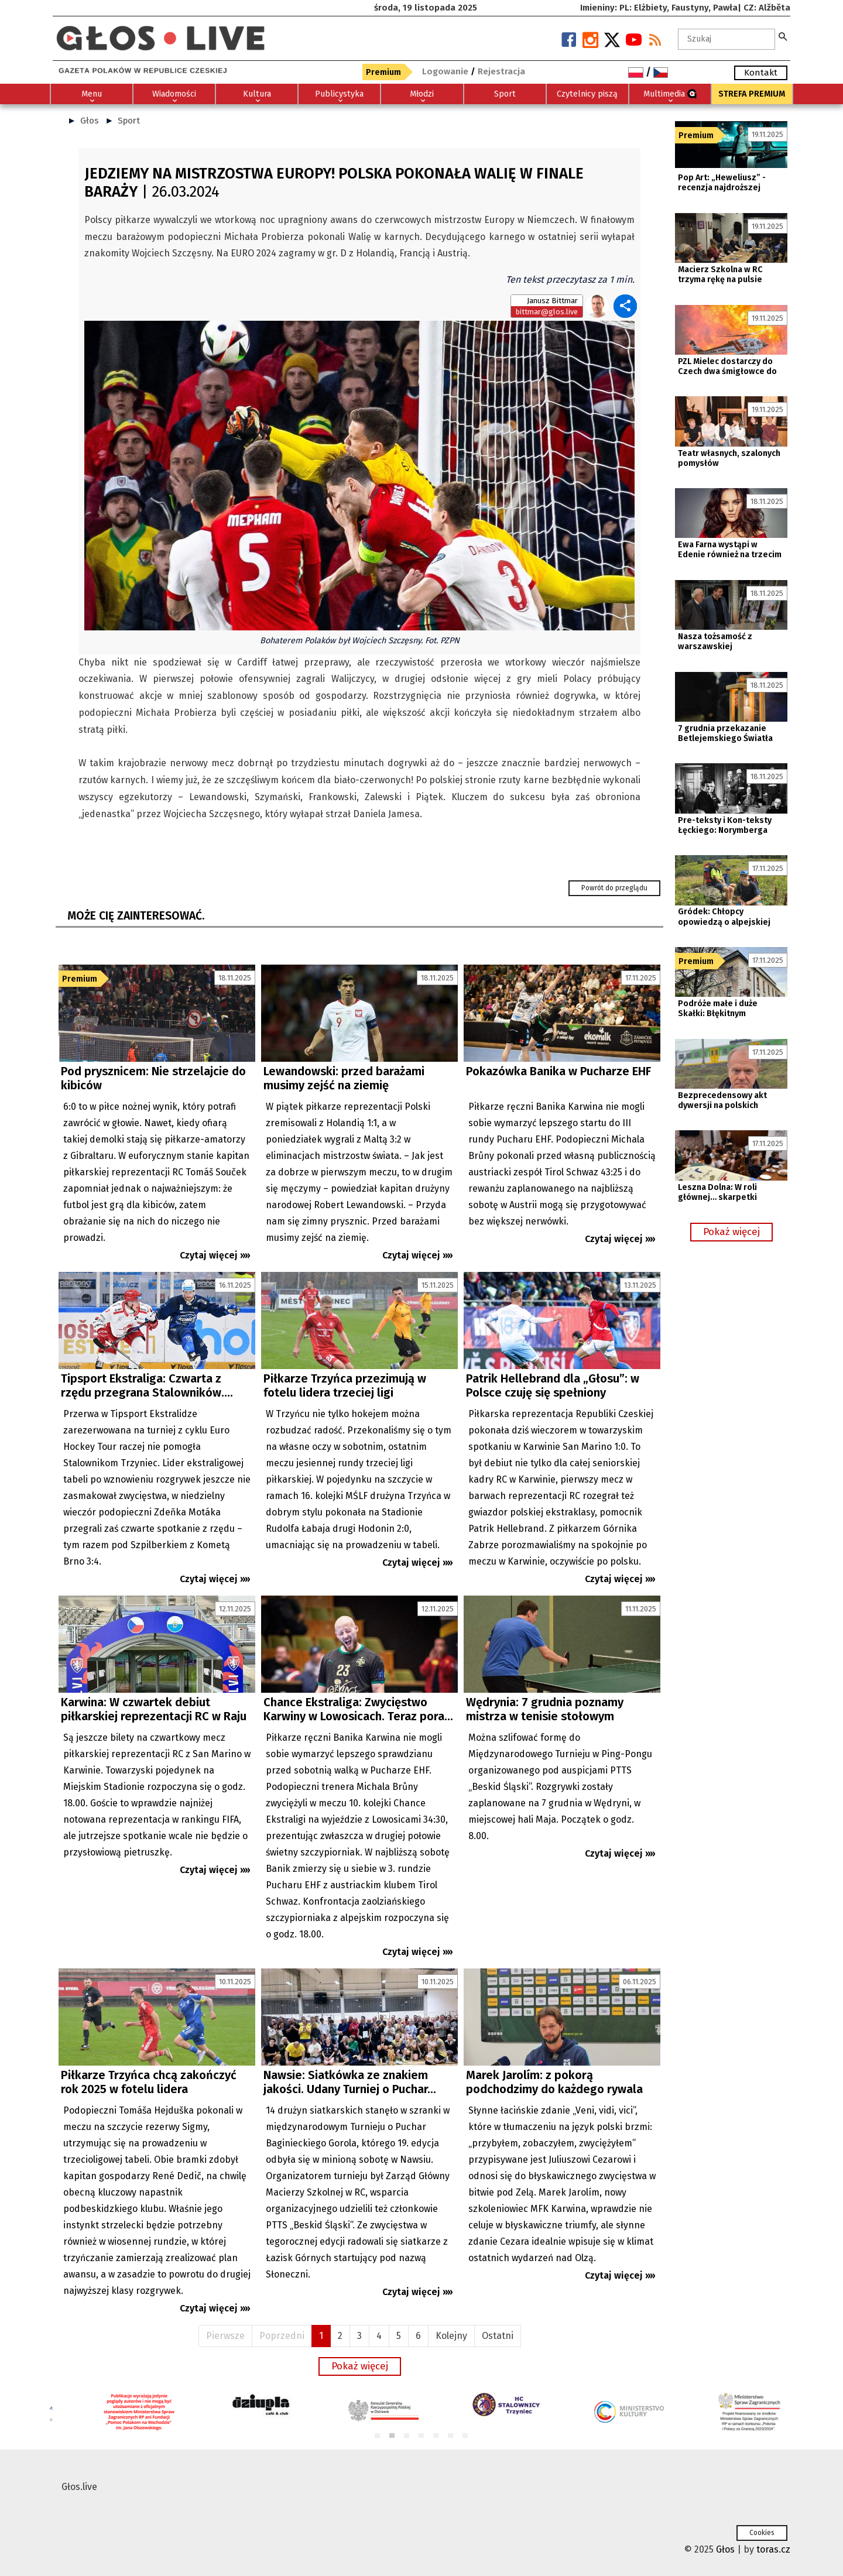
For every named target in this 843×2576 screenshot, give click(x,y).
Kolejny (451, 2335)
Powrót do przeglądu (614, 888)
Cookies (762, 2533)
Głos (89, 120)
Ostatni (497, 2335)
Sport (129, 120)
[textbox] (726, 39)
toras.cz (773, 2549)
